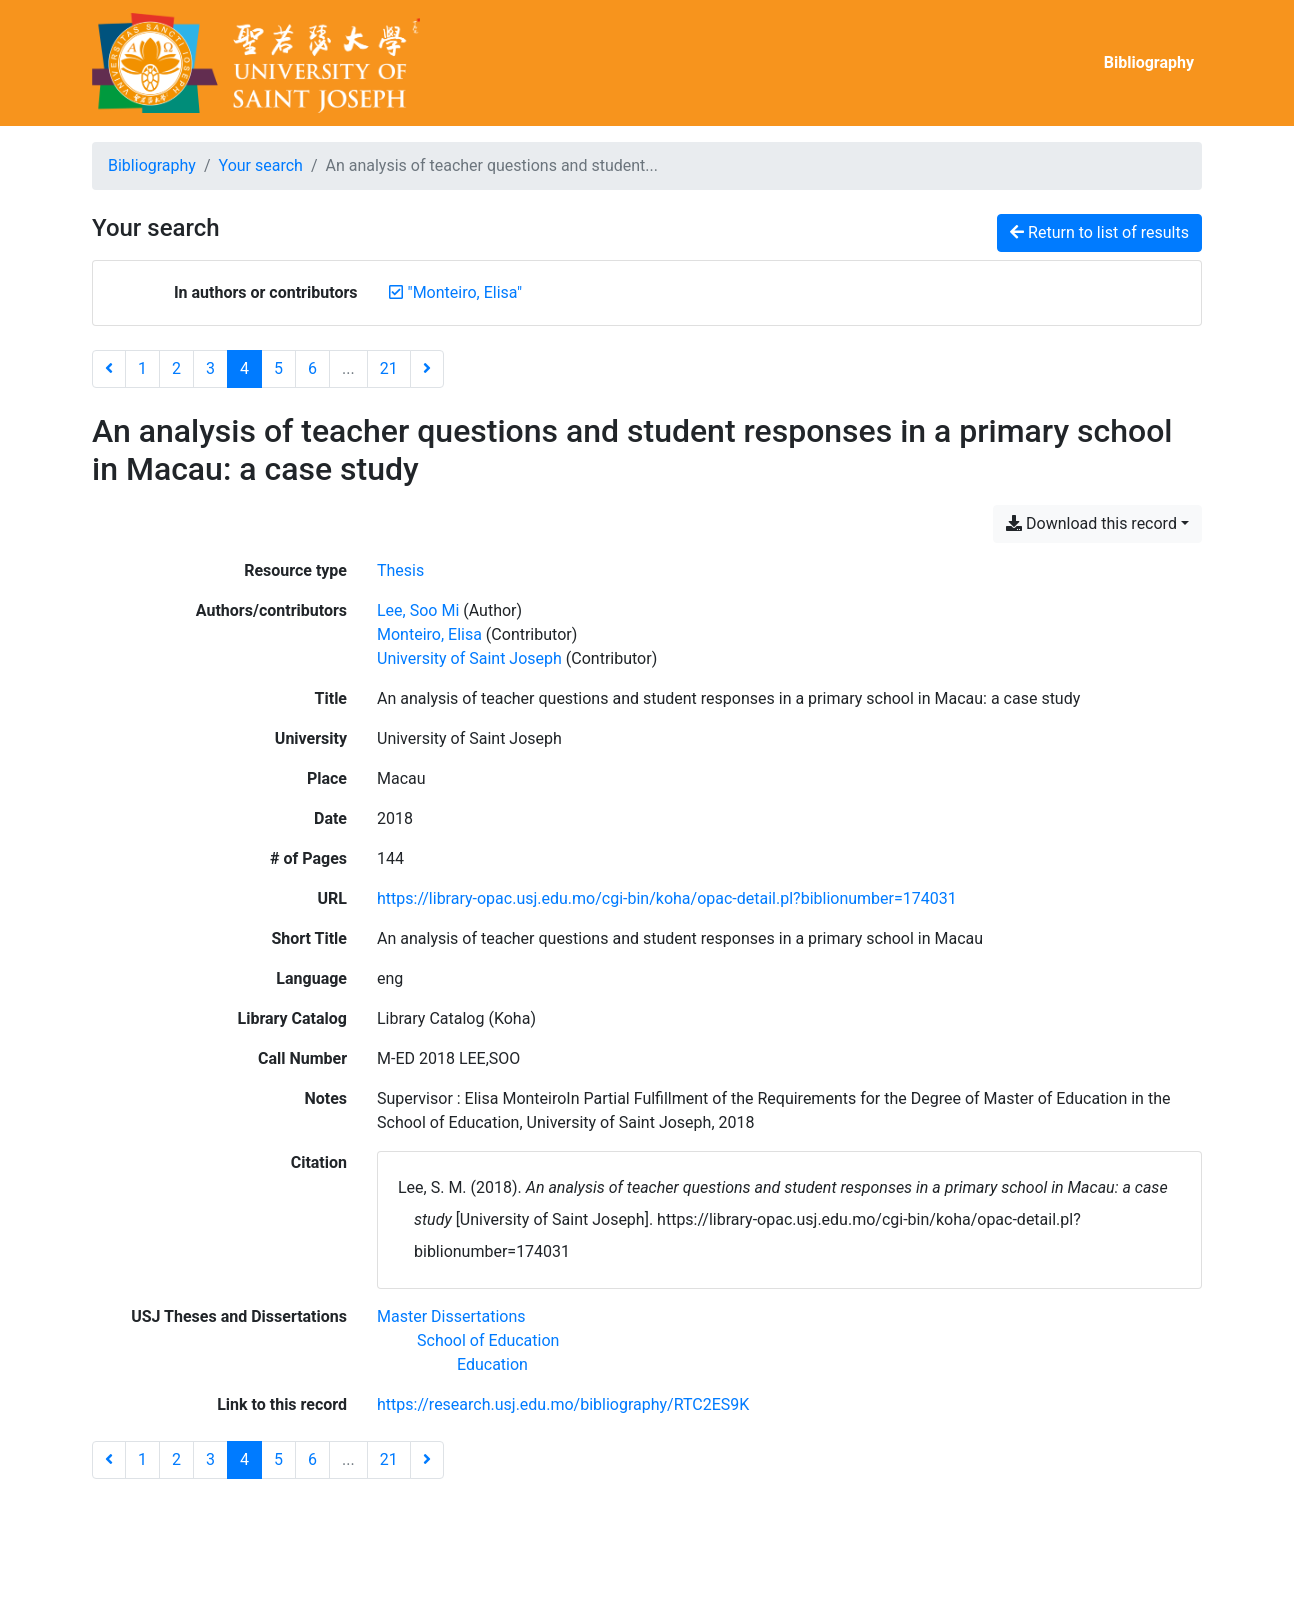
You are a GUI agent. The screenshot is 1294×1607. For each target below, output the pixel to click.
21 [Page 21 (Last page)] (389, 368)
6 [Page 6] (312, 368)
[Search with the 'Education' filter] (492, 1364)
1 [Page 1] (142, 368)
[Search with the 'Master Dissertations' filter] (451, 1316)
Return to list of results (1099, 232)
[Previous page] (109, 369)
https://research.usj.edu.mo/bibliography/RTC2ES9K (563, 1404)
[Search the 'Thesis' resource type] (400, 570)
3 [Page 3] (210, 368)
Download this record (1091, 523)
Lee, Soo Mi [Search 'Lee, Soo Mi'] (418, 610)
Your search (261, 165)
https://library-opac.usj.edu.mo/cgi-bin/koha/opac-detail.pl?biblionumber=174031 (667, 898)
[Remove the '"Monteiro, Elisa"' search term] (465, 292)
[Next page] (427, 369)
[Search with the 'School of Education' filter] (488, 1340)
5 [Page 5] (278, 368)
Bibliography (1149, 62)
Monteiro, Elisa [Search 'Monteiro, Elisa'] (429, 634)
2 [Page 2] (176, 368)
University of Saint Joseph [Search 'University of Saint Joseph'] (469, 658)
